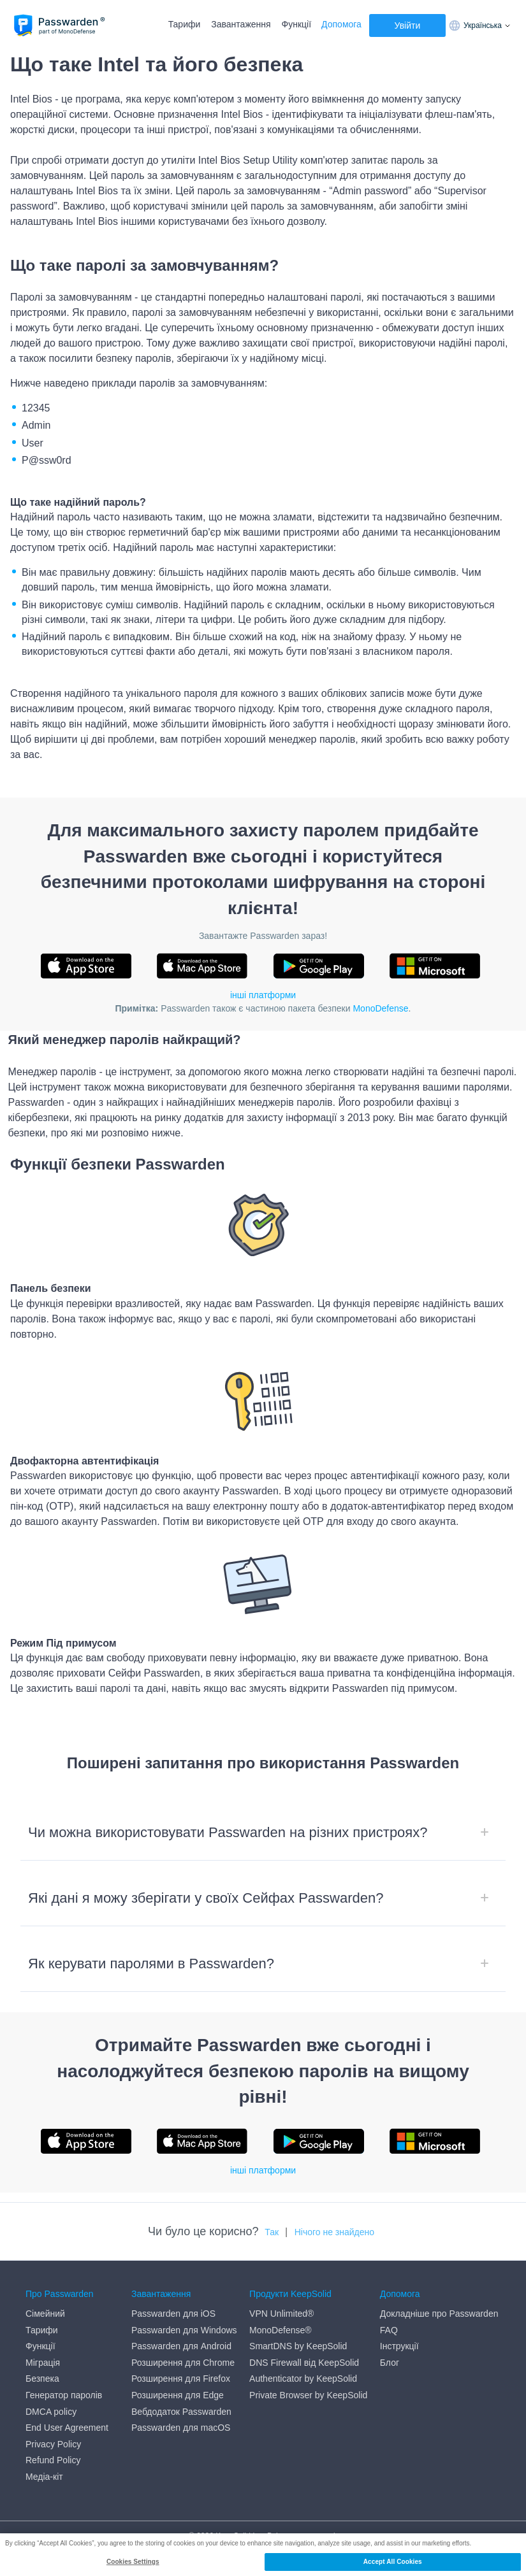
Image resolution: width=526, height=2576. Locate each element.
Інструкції (399, 2346)
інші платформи (263, 995)
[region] (263, 2554)
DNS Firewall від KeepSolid (304, 2363)
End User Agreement (67, 2427)
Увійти (408, 25)
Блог (389, 2363)
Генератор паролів (64, 2395)
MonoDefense (380, 1008)
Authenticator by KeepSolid (303, 2378)
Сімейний (45, 2313)
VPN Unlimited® (281, 2313)
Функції (297, 24)
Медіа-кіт (44, 2477)
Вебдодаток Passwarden (181, 2412)
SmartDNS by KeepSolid (298, 2346)
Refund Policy (53, 2460)
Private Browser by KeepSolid (308, 2395)
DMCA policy (51, 2412)
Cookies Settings (132, 2561)
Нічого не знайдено (334, 2232)
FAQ (389, 2330)
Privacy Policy (53, 2444)
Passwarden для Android (181, 2346)
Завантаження (240, 24)
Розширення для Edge (177, 2395)
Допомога (341, 24)
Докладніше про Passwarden (439, 2313)
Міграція (43, 2363)
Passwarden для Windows (184, 2330)
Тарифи (184, 24)
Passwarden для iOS (173, 2313)
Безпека (42, 2378)
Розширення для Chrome (183, 2363)
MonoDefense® (280, 2330)
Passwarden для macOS (180, 2427)
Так (271, 2232)
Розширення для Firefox (180, 2378)
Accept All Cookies (392, 2561)
